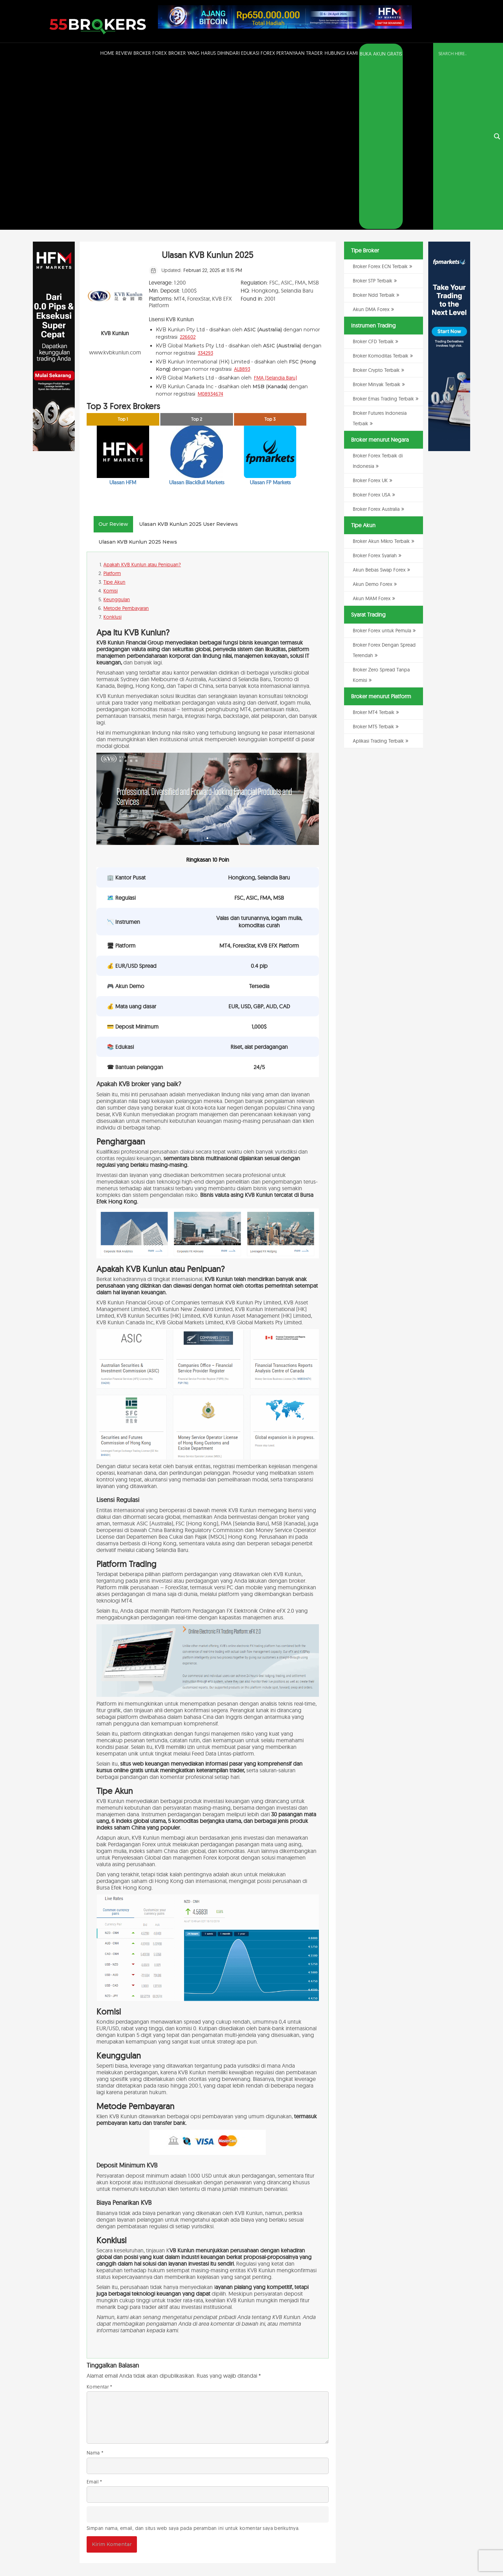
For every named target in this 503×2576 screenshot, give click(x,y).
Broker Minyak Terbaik (376, 220)
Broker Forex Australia (376, 344)
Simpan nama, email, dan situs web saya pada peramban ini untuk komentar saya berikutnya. (193, 2363)
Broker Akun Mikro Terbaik (381, 377)
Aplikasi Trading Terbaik (378, 576)
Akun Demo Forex (372, 420)
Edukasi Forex (258, 53)
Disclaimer (413, 2553)
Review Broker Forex (141, 53)
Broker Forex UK (370, 316)
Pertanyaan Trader (299, 53)
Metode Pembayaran (126, 444)
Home (107, 53)
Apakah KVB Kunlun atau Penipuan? (142, 400)
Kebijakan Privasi (386, 2553)
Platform (112, 409)
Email (94, 2317)
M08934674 (210, 229)
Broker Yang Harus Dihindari (204, 53)
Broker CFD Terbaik (373, 177)
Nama (95, 2288)
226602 (188, 172)
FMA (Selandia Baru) (275, 213)
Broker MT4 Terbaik (373, 548)
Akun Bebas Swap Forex (379, 405)
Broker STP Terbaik (372, 116)
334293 (205, 188)
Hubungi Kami (341, 53)
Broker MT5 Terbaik (373, 562)
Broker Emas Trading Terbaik (383, 234)
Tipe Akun (114, 417)
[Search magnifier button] (497, 54)
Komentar (99, 2222)
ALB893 (242, 204)
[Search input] (463, 53)
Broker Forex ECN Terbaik (380, 102)
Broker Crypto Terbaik (376, 206)
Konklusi (112, 452)
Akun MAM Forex (372, 434)
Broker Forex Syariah (375, 391)
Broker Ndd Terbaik (374, 130)
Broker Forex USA (372, 330)
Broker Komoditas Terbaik (380, 191)
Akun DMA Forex (371, 145)
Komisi (110, 426)
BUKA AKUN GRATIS (381, 54)
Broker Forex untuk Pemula (382, 466)
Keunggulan (116, 435)
